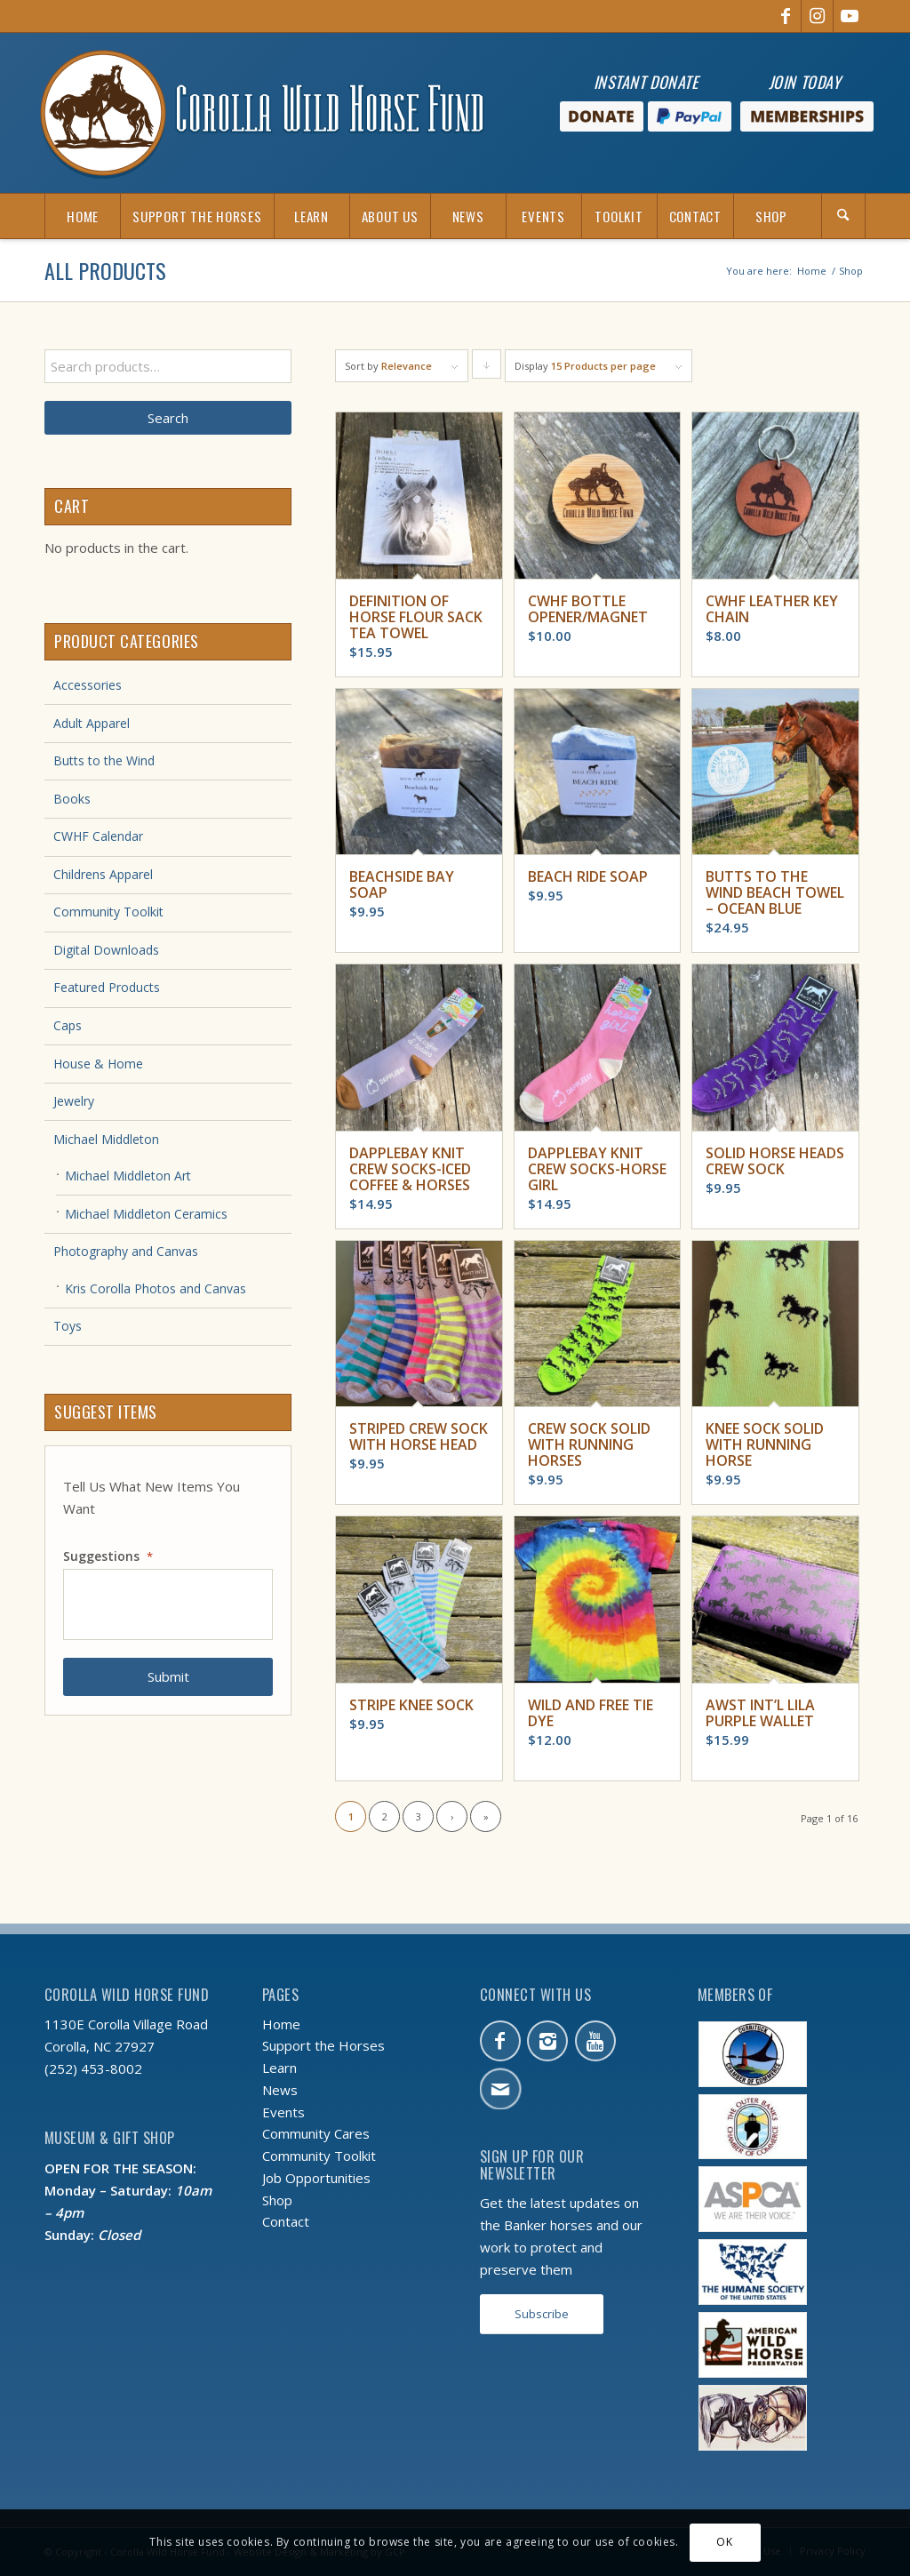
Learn (279, 2067)
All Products (105, 270)
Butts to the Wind (104, 760)
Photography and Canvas (125, 1251)
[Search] (843, 216)
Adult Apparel (91, 723)
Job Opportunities (316, 2178)
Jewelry (73, 1100)
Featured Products (106, 987)
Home (281, 2024)
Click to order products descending (487, 369)
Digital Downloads (106, 949)
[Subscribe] (541, 2314)
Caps (67, 1025)
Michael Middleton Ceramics (146, 1213)
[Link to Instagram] (817, 16)
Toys (67, 1325)
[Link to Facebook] (785, 16)
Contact (285, 2221)
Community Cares (316, 2133)
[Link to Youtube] (850, 16)
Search (168, 418)
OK (724, 2541)
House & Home (98, 1063)
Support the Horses (323, 2045)
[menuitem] (82, 216)
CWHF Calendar (98, 836)
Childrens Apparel (103, 874)
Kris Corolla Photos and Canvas (155, 1288)
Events (283, 2112)
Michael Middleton (106, 1139)
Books (72, 798)
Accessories (87, 684)
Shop (277, 2200)
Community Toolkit (108, 911)
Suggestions (108, 1556)
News (280, 2090)
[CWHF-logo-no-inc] (262, 113)
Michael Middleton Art (128, 1175)
